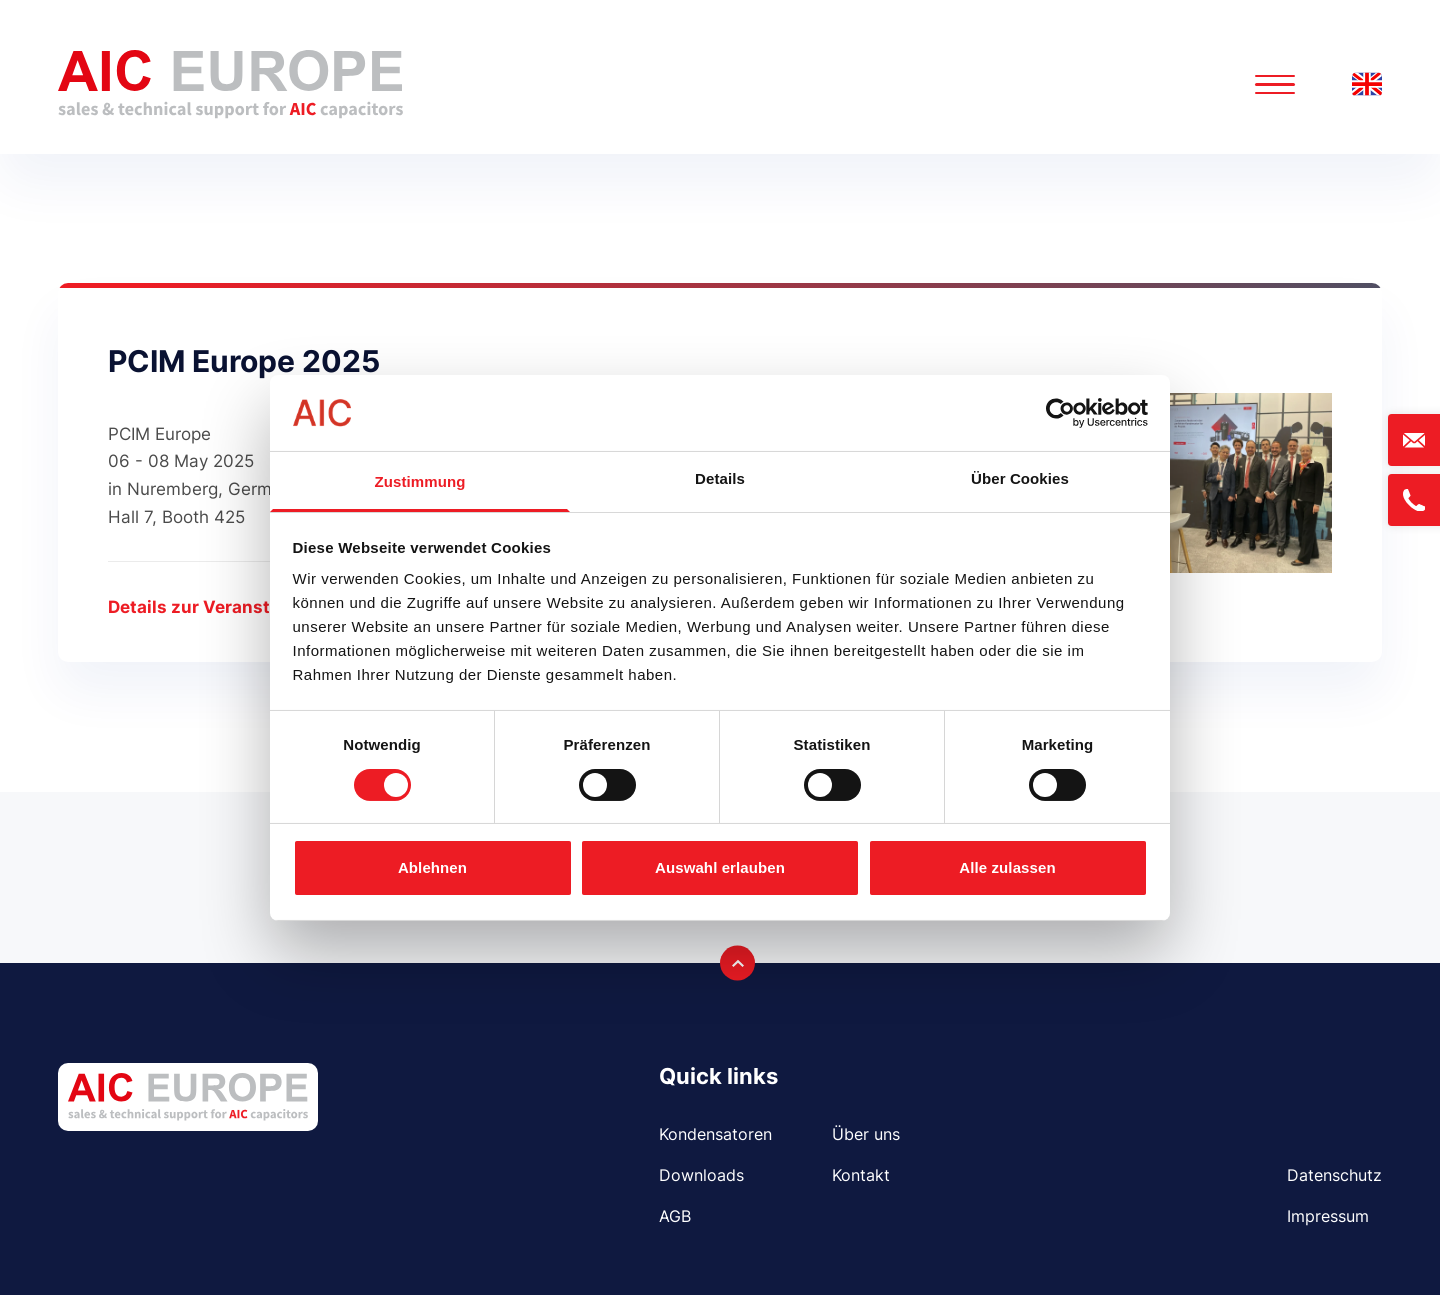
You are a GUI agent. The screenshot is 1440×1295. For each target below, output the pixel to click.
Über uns (866, 1134)
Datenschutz (1334, 1175)
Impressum (1328, 1216)
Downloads (701, 1175)
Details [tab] (720, 478)
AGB (675, 1216)
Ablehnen (432, 867)
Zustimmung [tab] (420, 481)
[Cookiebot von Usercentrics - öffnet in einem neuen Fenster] (1060, 413)
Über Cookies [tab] (1020, 478)
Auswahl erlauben (720, 867)
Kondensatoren (715, 1134)
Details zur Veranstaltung (216, 607)
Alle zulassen (1007, 867)
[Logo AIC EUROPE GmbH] (230, 84)
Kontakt (861, 1175)
